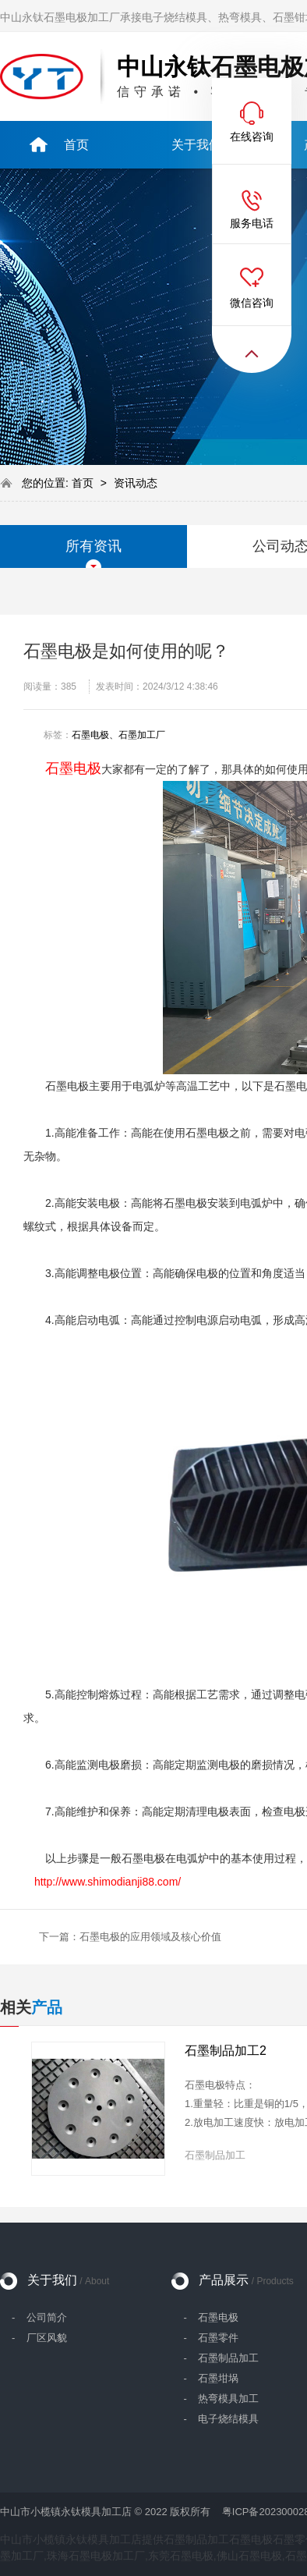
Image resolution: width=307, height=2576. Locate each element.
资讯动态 (135, 483)
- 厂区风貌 (39, 2338)
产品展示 (246, 2280)
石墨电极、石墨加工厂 (118, 734)
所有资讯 (93, 546)
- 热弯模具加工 (221, 2398)
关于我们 (68, 2280)
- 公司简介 (39, 2317)
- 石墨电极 (210, 2317)
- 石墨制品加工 (221, 2358)
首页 (84, 483)
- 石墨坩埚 (210, 2378)
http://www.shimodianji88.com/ (107, 1881)
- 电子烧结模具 (221, 2419)
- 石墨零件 (210, 2338)
